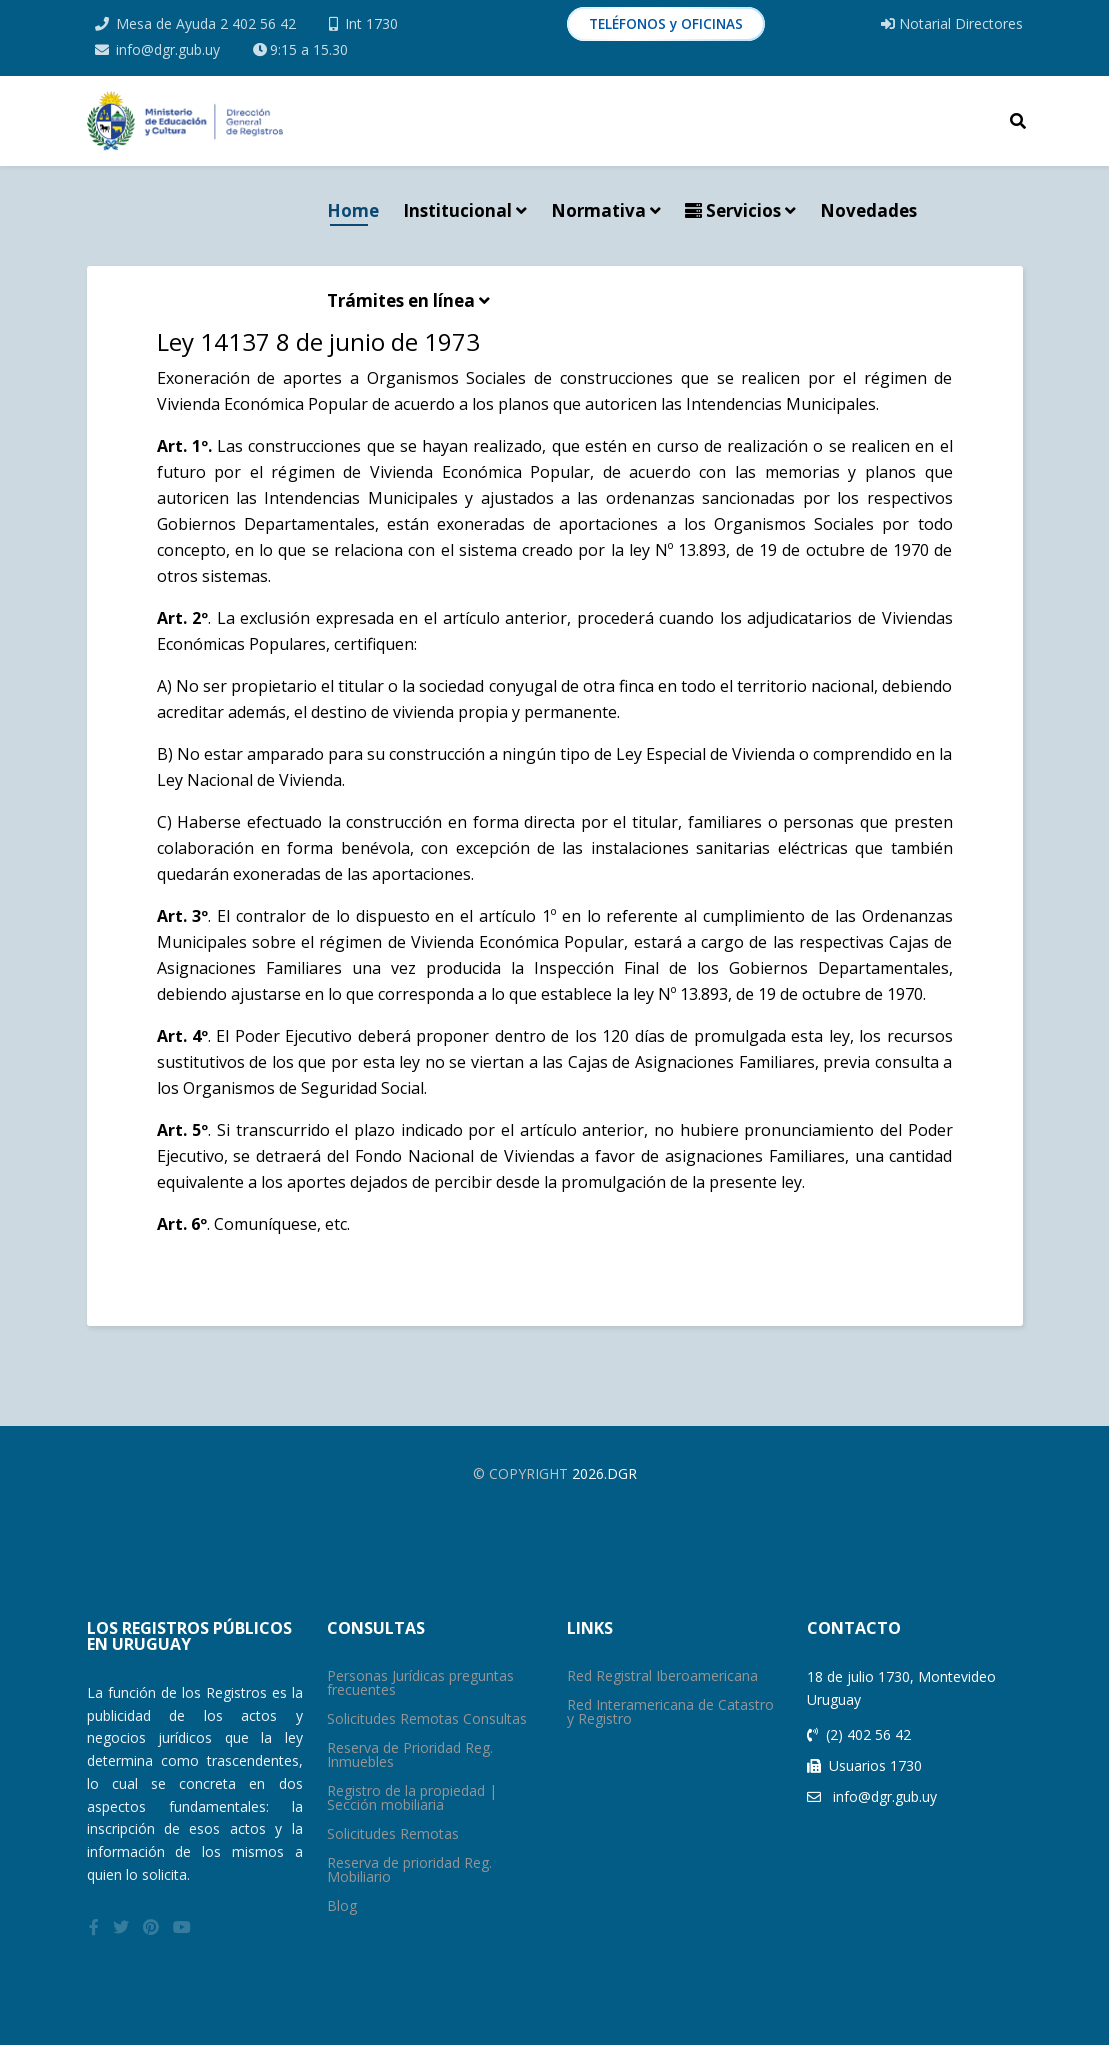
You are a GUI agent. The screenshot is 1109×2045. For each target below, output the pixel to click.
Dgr (622, 1473)
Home (353, 210)
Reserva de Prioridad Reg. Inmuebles (410, 1754)
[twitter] (121, 1927)
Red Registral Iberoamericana (662, 1675)
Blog (342, 1905)
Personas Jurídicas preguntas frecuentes (420, 1682)
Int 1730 (371, 23)
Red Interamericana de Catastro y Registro (670, 1711)
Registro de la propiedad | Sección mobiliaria (412, 1797)
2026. (589, 1473)
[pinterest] (151, 1927)
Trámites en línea (401, 300)
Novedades (868, 210)
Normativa (598, 210)
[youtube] (182, 1927)
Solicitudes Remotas (393, 1833)
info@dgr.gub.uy (168, 49)
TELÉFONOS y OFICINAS (666, 23)
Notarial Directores (952, 23)
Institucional (457, 210)
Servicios (733, 210)
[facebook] (94, 1927)
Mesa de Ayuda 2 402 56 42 (206, 23)
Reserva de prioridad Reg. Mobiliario (409, 1869)
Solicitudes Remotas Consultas (427, 1718)
